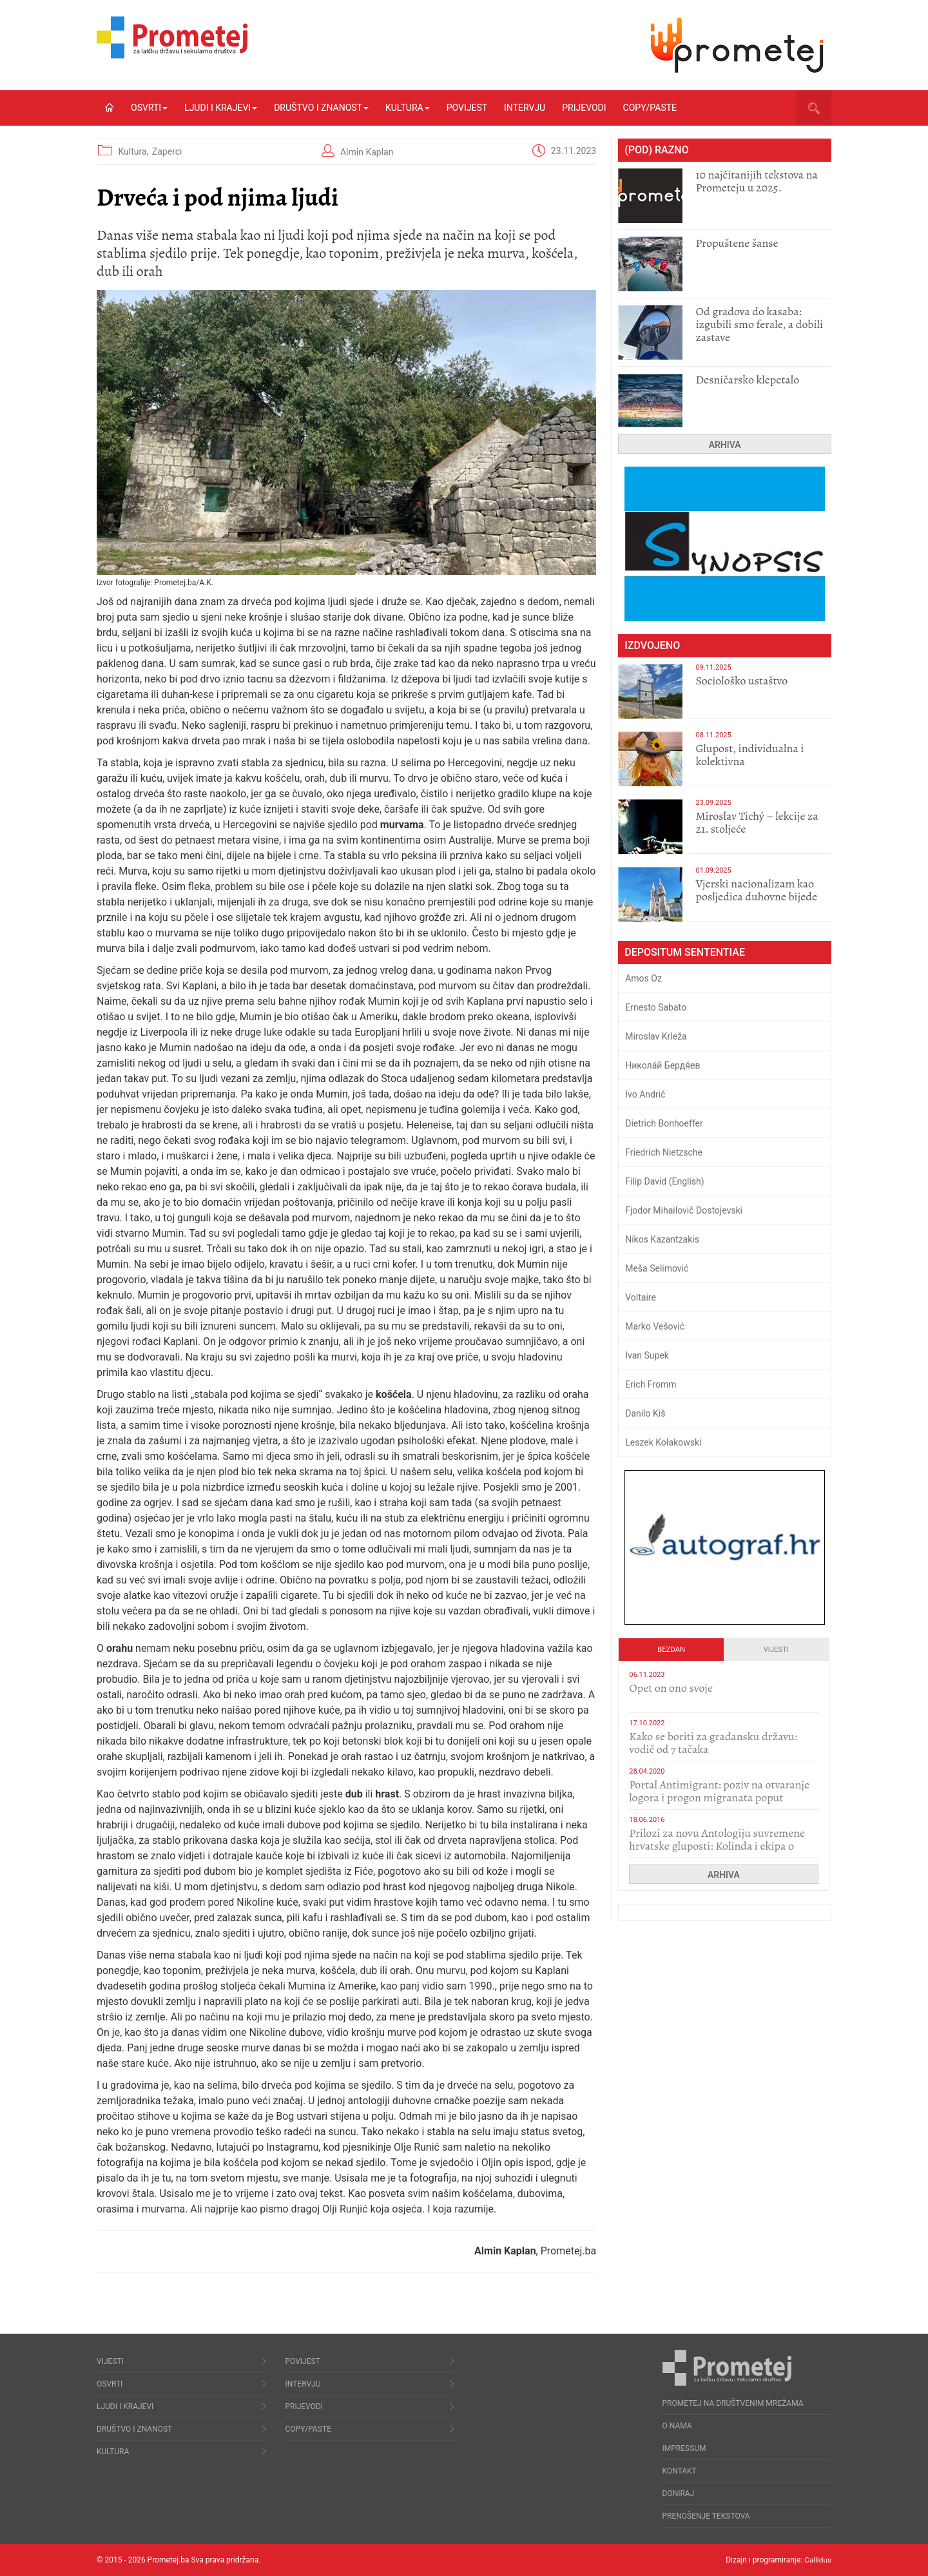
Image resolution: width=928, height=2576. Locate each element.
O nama (677, 2425)
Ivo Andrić (645, 1094)
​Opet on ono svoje (671, 1688)
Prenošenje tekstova (706, 2516)
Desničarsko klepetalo (747, 379)
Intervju (524, 107)
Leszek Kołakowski (663, 1442)
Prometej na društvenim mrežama (733, 2403)
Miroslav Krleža (656, 1036)
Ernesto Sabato (655, 1007)
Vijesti (776, 1649)
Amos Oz (643, 978)
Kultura (407, 107)
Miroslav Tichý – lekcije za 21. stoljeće (756, 822)
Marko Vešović (654, 1326)
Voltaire (640, 1297)
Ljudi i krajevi (220, 107)
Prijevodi (584, 107)
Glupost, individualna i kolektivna (749, 755)
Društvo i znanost (321, 107)
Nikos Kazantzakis (662, 1239)
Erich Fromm (650, 1384)
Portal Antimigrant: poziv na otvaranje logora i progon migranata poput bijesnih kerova (719, 1797)
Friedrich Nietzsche (663, 1152)
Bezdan (671, 1649)
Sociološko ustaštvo (741, 680)
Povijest (467, 107)
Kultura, (134, 151)
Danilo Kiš (645, 1413)
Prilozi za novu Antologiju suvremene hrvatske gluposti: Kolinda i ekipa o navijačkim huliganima (717, 1845)
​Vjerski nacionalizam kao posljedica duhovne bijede (756, 890)
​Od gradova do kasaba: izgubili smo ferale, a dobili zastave (759, 324)
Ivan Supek (647, 1355)
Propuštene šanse (736, 243)
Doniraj (678, 2493)
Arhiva (725, 445)
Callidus (817, 2559)
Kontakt (679, 2470)
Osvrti (149, 107)
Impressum (684, 2448)
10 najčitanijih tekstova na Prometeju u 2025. (756, 181)
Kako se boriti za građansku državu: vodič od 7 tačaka (713, 1743)
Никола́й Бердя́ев (662, 1065)
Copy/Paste (650, 107)
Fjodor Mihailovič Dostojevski (683, 1210)
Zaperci (167, 151)
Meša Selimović (656, 1268)
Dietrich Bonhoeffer (664, 1123)
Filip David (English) (664, 1181)
